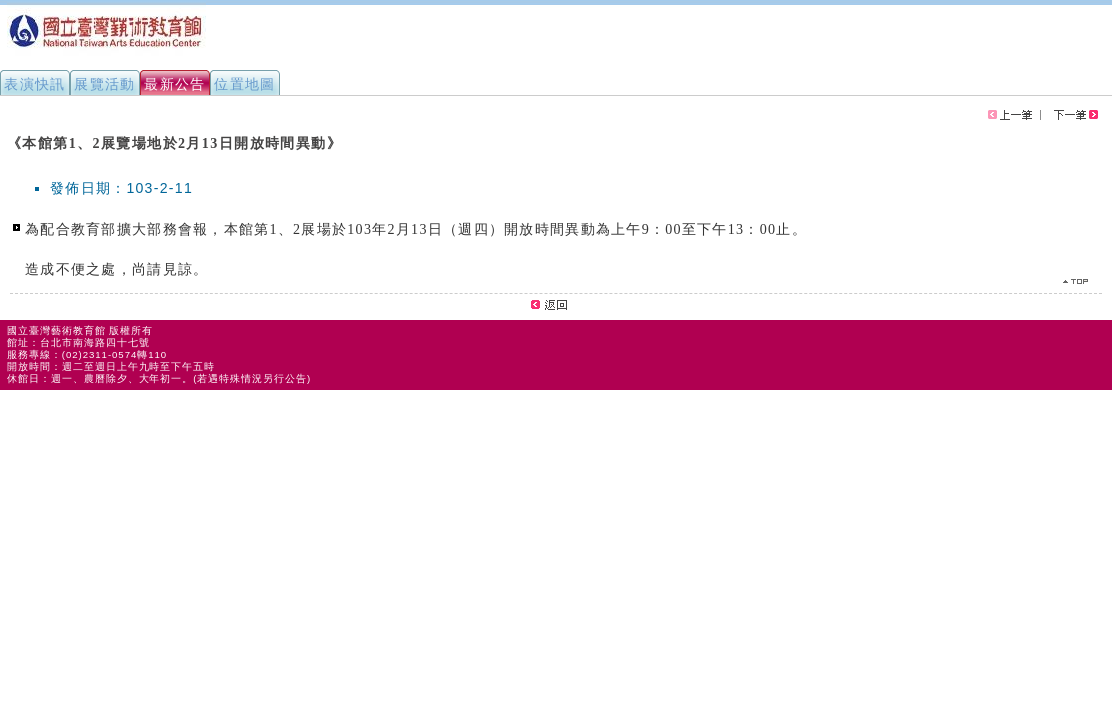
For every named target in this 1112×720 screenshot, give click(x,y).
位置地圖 (245, 84)
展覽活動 (105, 84)
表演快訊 (35, 84)
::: (8, 134)
